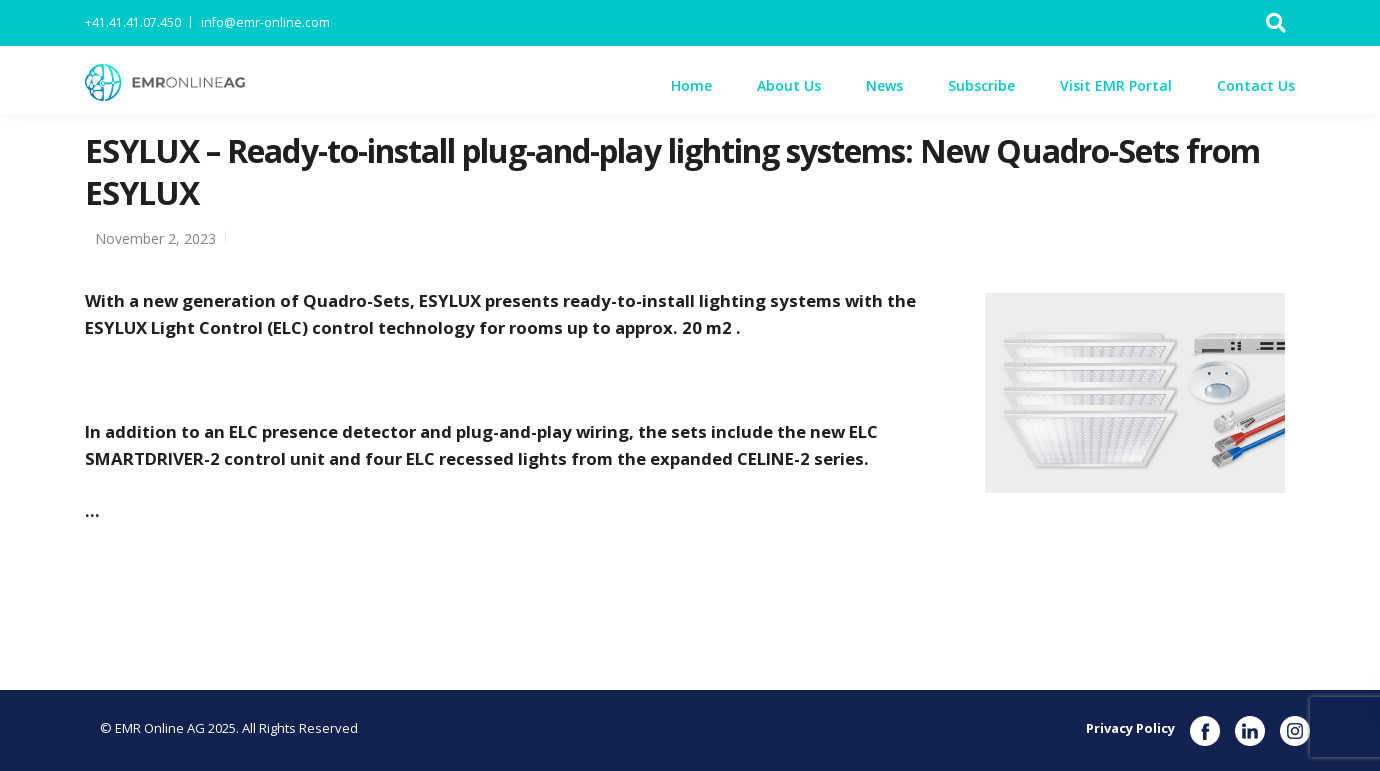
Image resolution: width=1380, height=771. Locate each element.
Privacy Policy (1130, 728)
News (884, 85)
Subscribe (981, 85)
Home (691, 85)
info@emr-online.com (265, 22)
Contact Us (1256, 85)
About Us (789, 85)
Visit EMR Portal (1116, 85)
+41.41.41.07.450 (133, 22)
